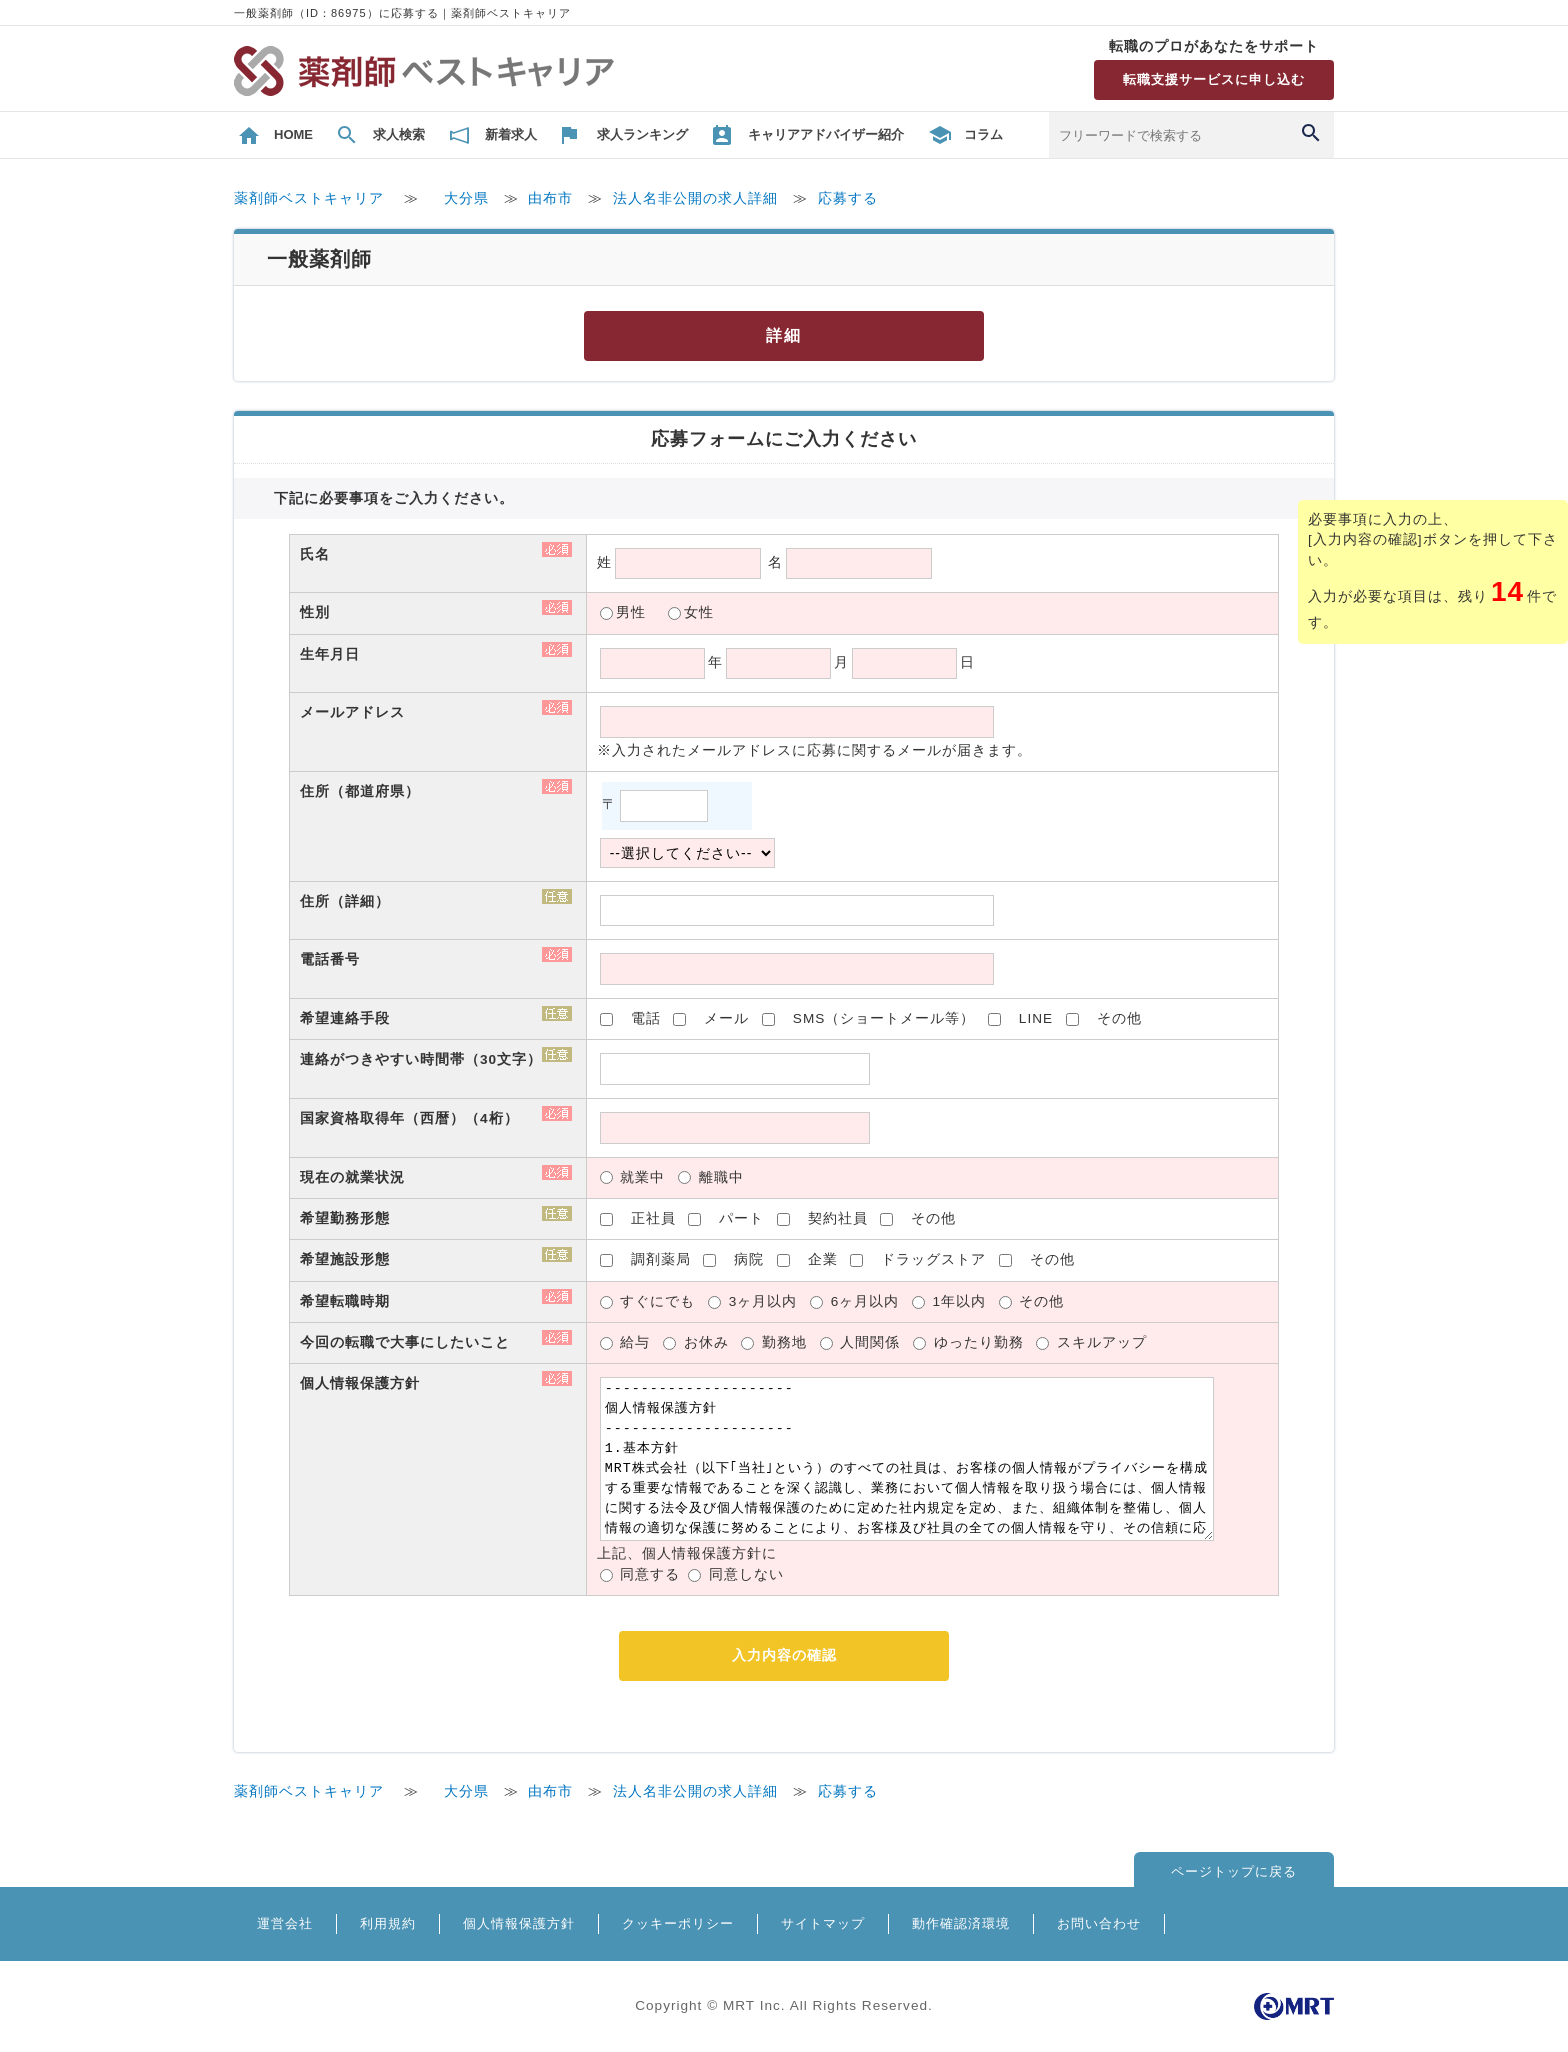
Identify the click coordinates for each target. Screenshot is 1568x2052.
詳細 (784, 335)
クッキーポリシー (678, 1923)
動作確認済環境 (961, 1923)
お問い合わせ (1099, 1923)
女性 (699, 612)
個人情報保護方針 (519, 1923)
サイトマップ (823, 1923)
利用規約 (388, 1923)
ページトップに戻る (1234, 1871)
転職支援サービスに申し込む (1214, 79)
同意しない (746, 1574)
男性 (631, 612)
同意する (650, 1574)
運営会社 (285, 1923)
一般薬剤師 (319, 259)
